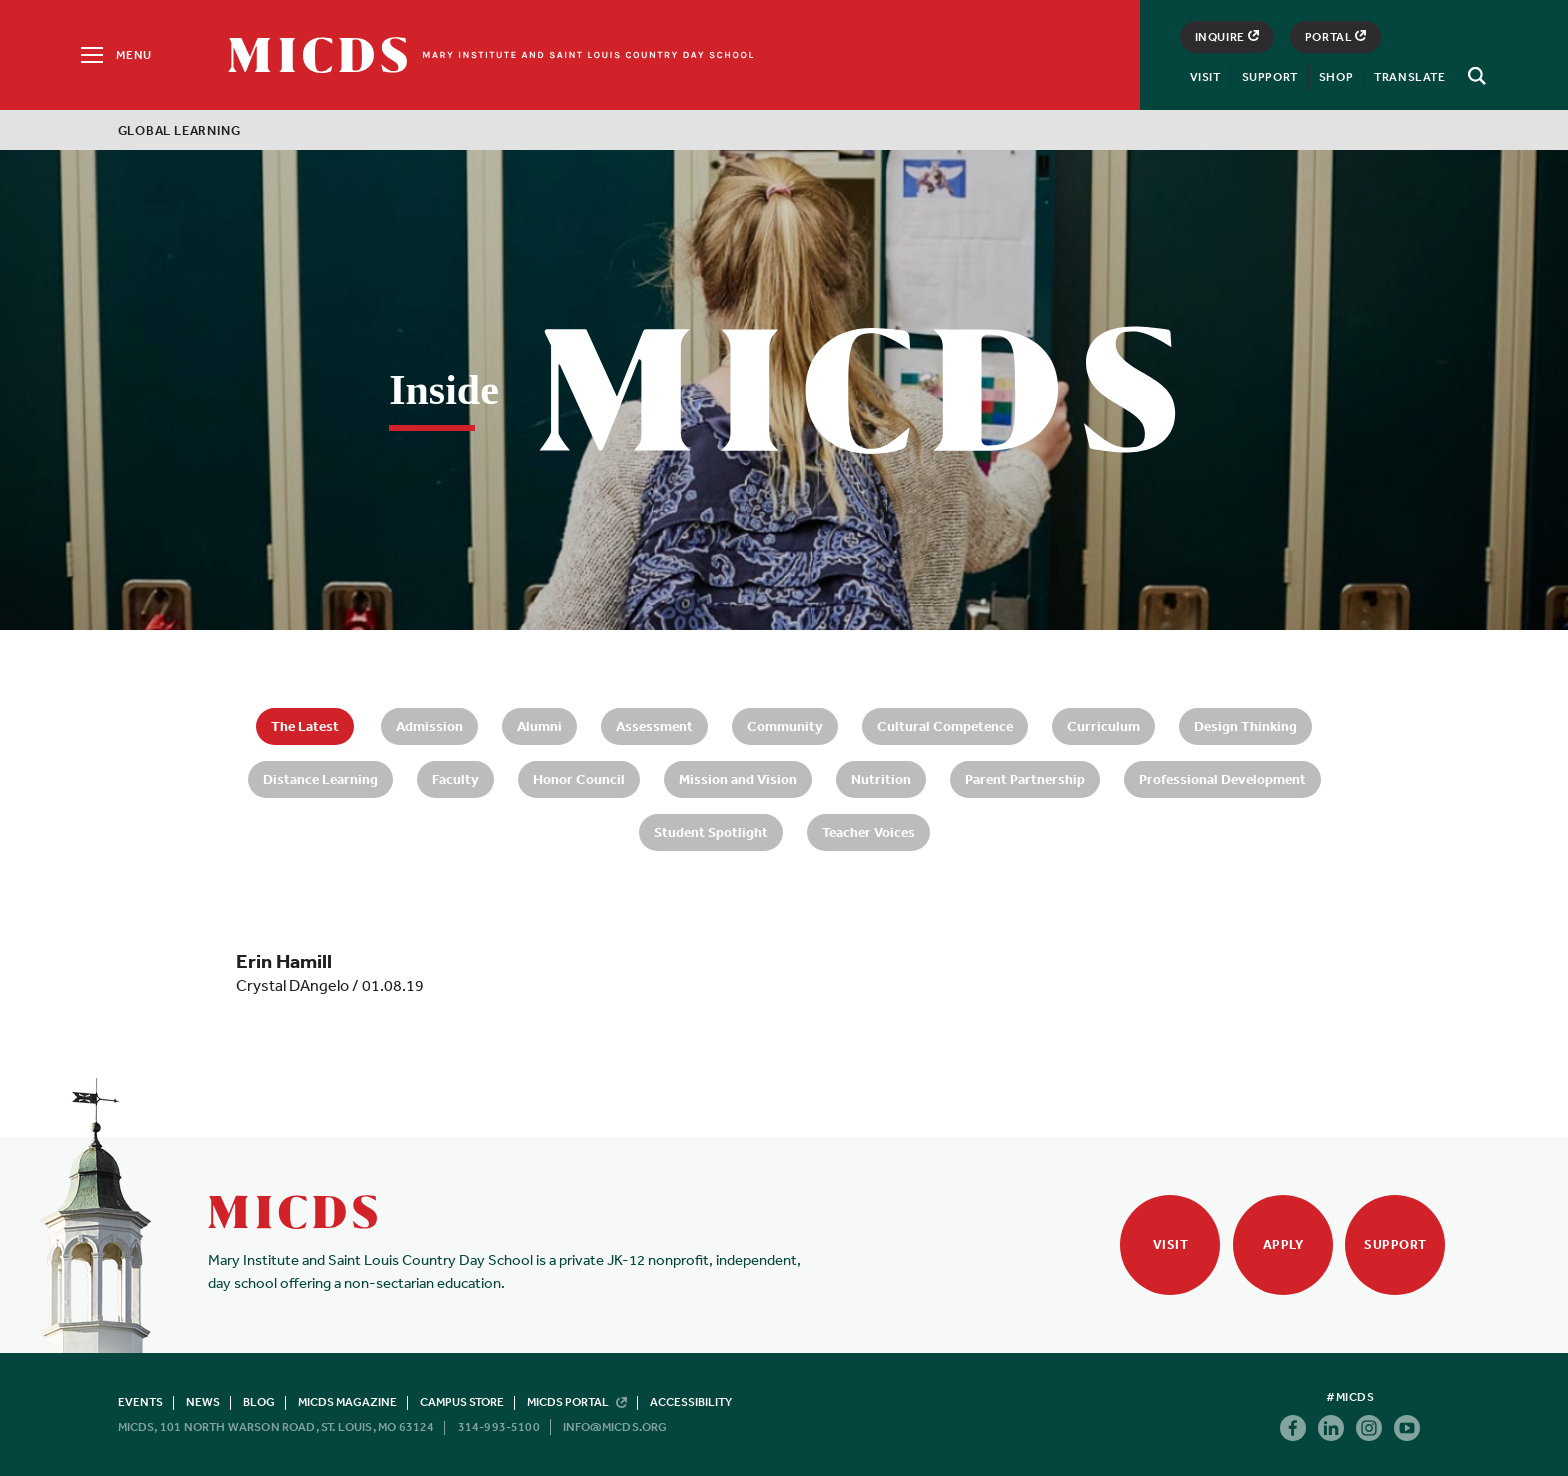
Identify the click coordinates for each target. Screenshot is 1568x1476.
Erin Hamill (284, 961)
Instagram (1369, 1428)
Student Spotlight (711, 832)
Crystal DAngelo (292, 985)
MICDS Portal (577, 1402)
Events (140, 1402)
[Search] (1474, 76)
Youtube (1407, 1428)
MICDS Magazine (347, 1402)
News (203, 1402)
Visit (1205, 77)
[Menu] (114, 55)
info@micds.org (615, 1427)
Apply (1283, 1244)
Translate (1409, 77)
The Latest (305, 726)
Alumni (539, 726)
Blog (259, 1402)
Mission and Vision (738, 779)
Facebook (1293, 1428)
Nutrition (881, 779)
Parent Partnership (1025, 779)
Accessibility (691, 1402)
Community (785, 726)
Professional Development (1222, 779)
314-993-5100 (499, 1427)
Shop (1336, 77)
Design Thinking (1245, 726)
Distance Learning (320, 779)
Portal (1336, 37)
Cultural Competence (945, 726)
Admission (429, 726)
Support (1270, 77)
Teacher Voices (868, 832)
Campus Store (462, 1402)
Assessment (654, 726)
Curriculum (1103, 726)
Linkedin (1331, 1428)
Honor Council (579, 779)
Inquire (1227, 37)
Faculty (455, 779)
